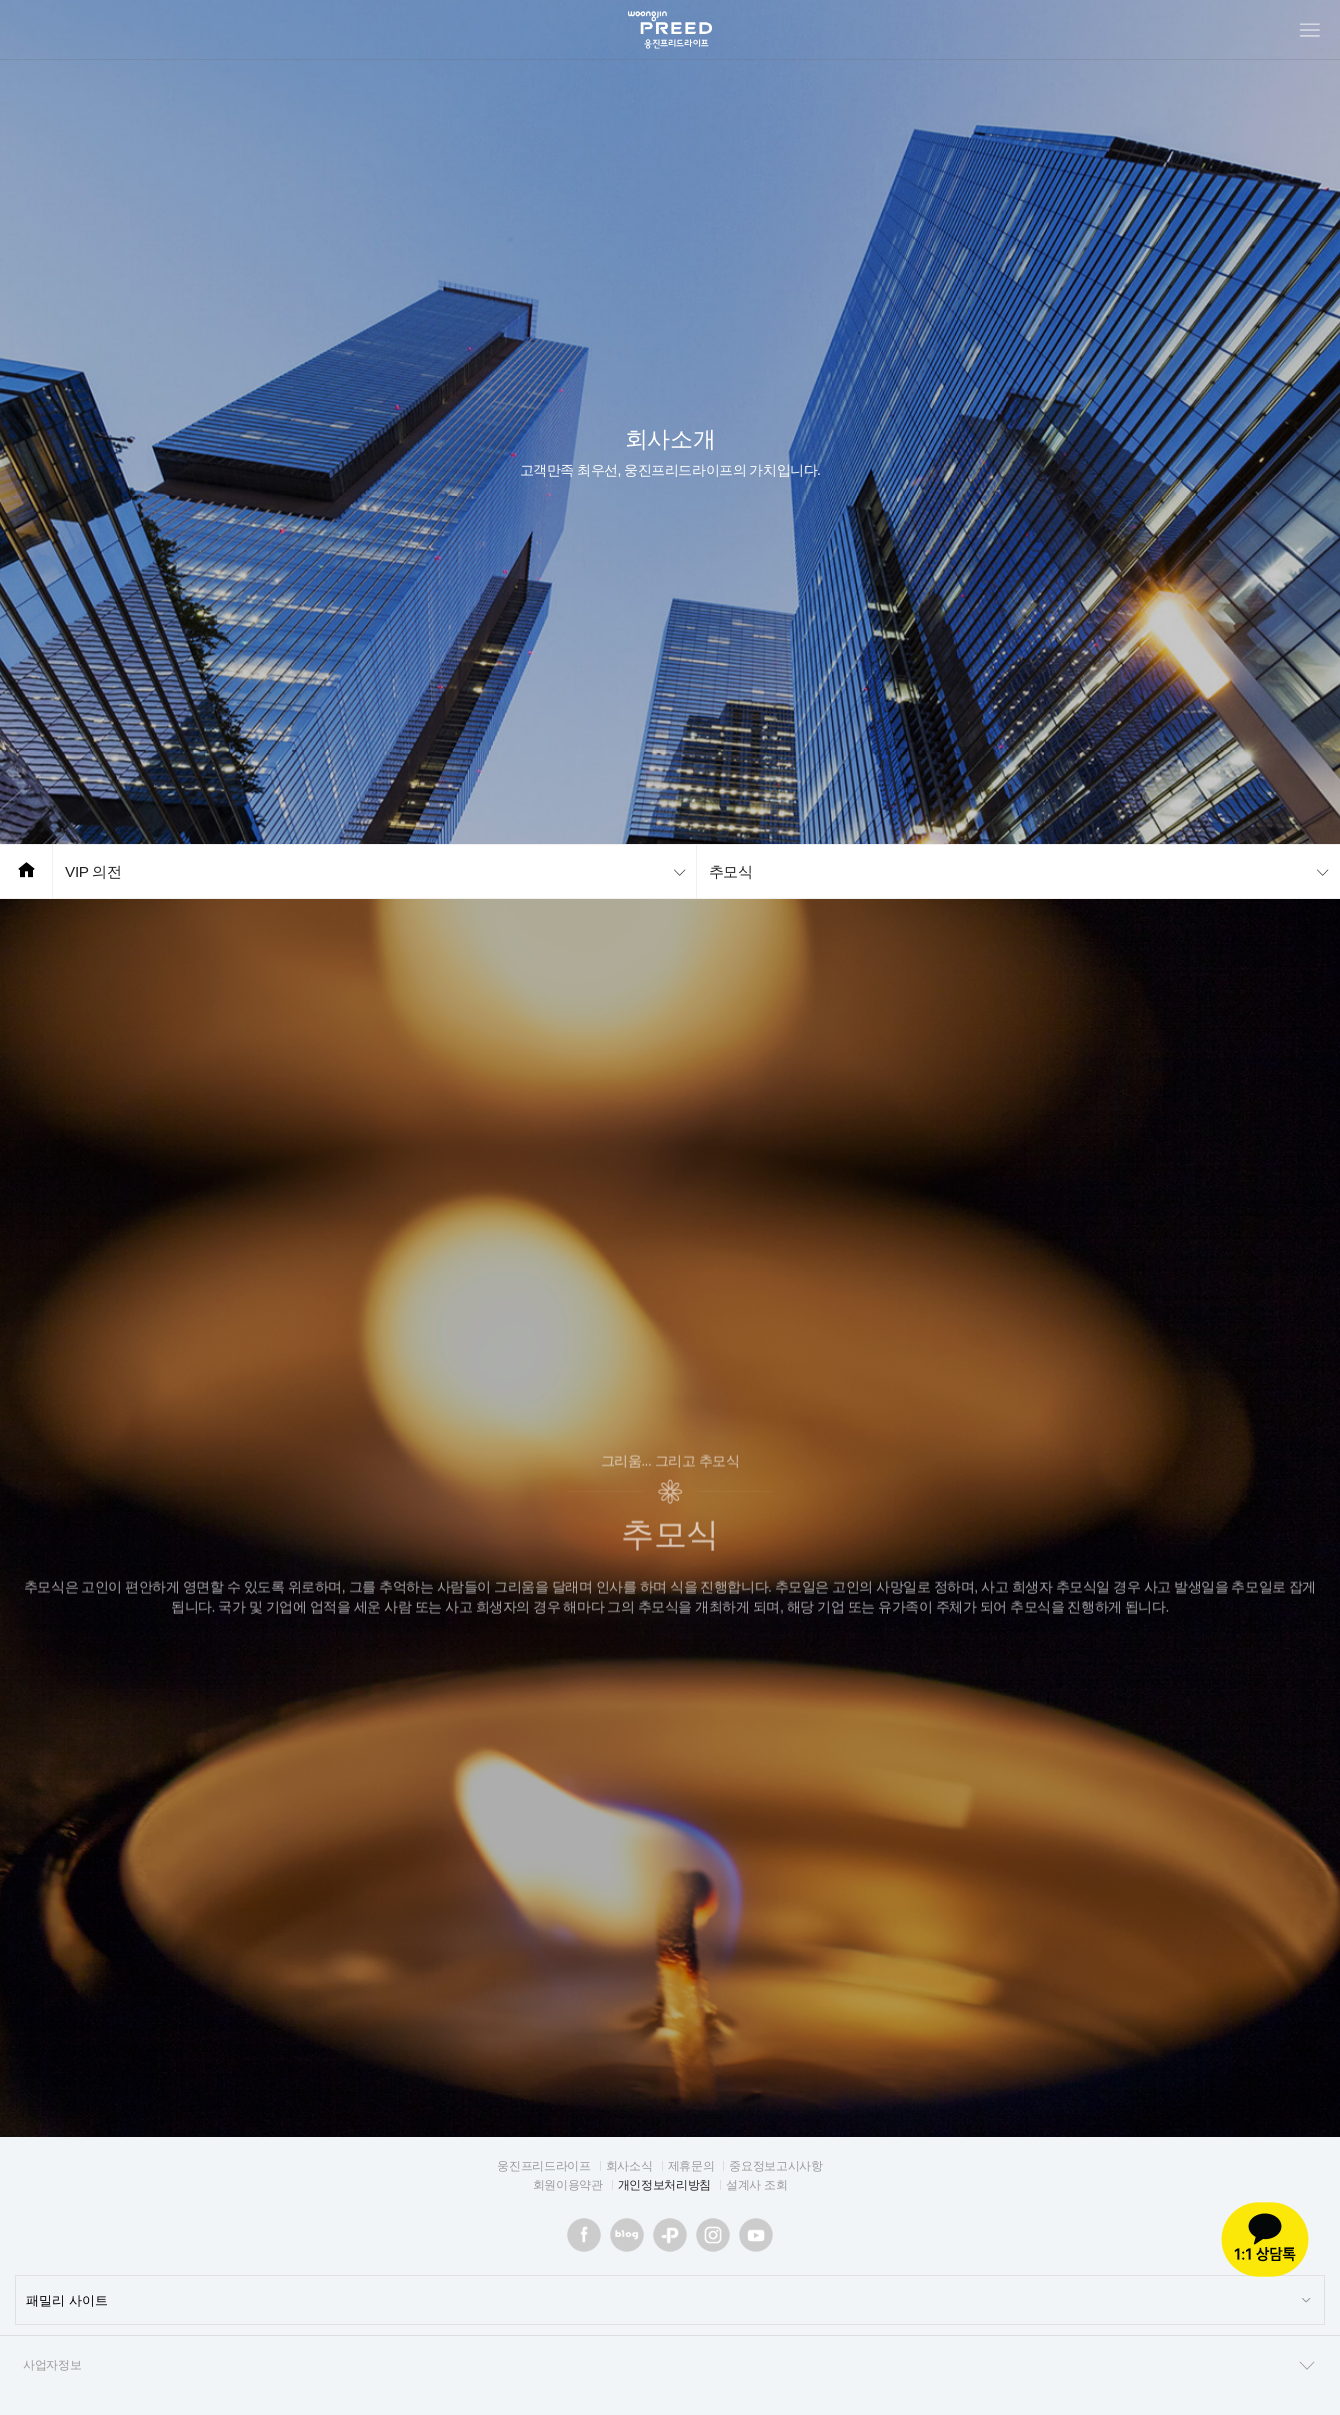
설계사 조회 (756, 2185)
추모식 (731, 871)
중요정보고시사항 (775, 2166)
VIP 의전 (93, 871)
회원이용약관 (568, 2185)
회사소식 (629, 2166)
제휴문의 (691, 2166)
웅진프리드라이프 (543, 2166)
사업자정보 (670, 2366)
